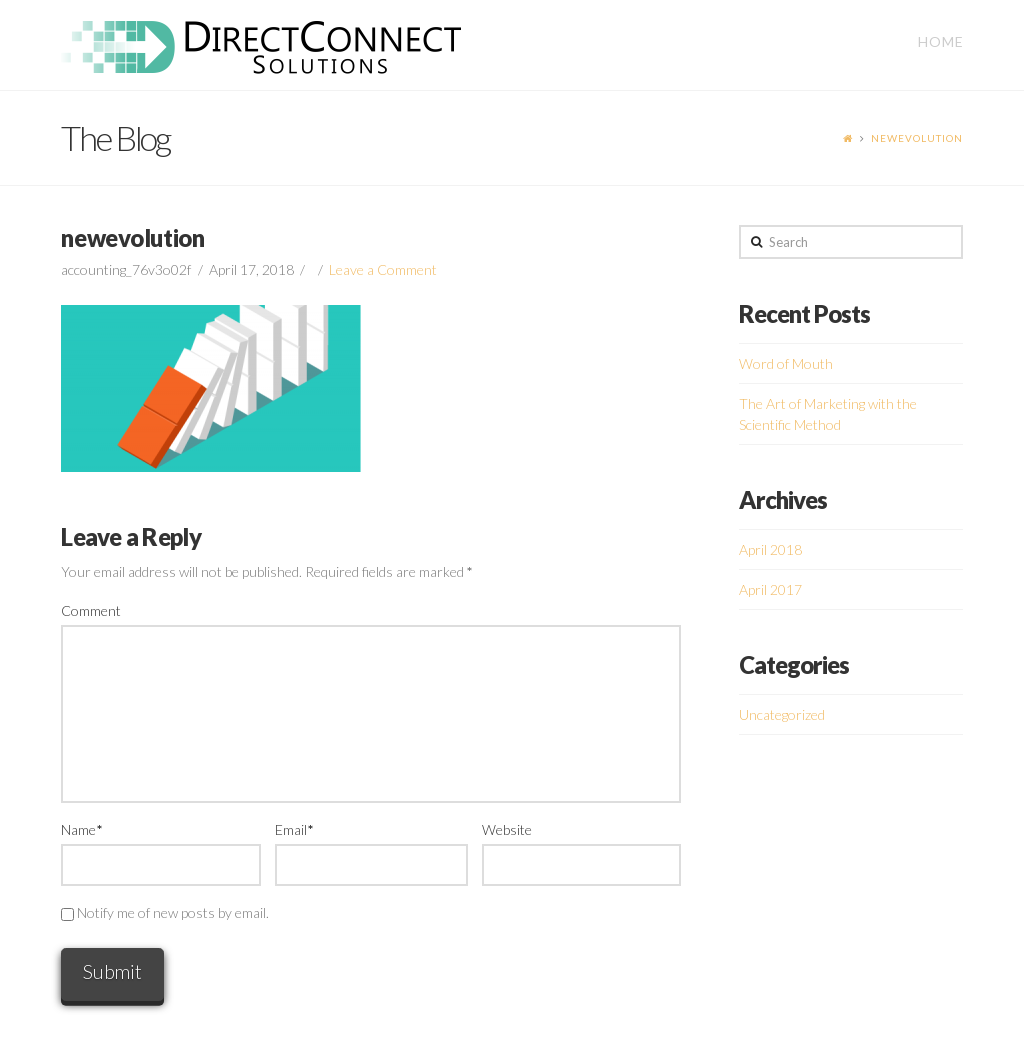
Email (294, 829)
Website (507, 829)
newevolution (917, 138)
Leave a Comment (383, 269)
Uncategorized (782, 714)
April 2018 (770, 549)
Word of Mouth (786, 363)
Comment (91, 610)
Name (81, 829)
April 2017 (770, 589)
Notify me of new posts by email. (173, 912)
